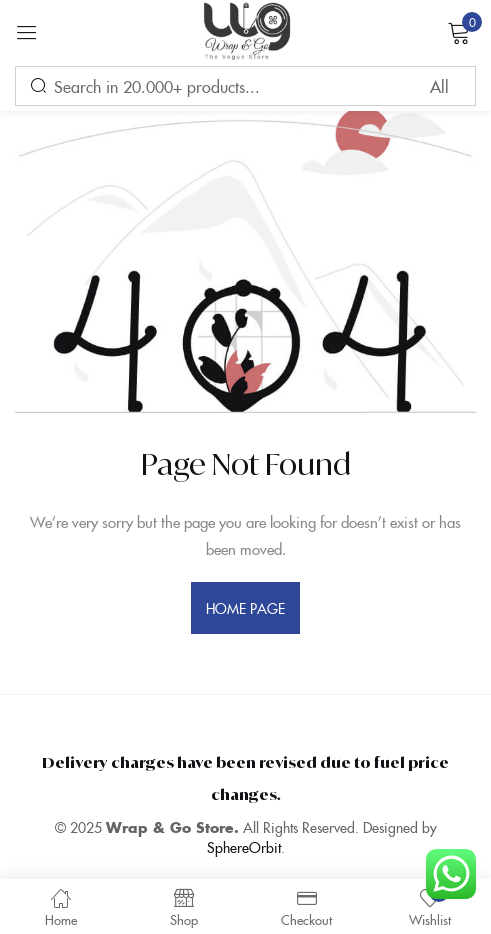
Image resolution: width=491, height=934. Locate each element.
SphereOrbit (244, 847)
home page (246, 608)
